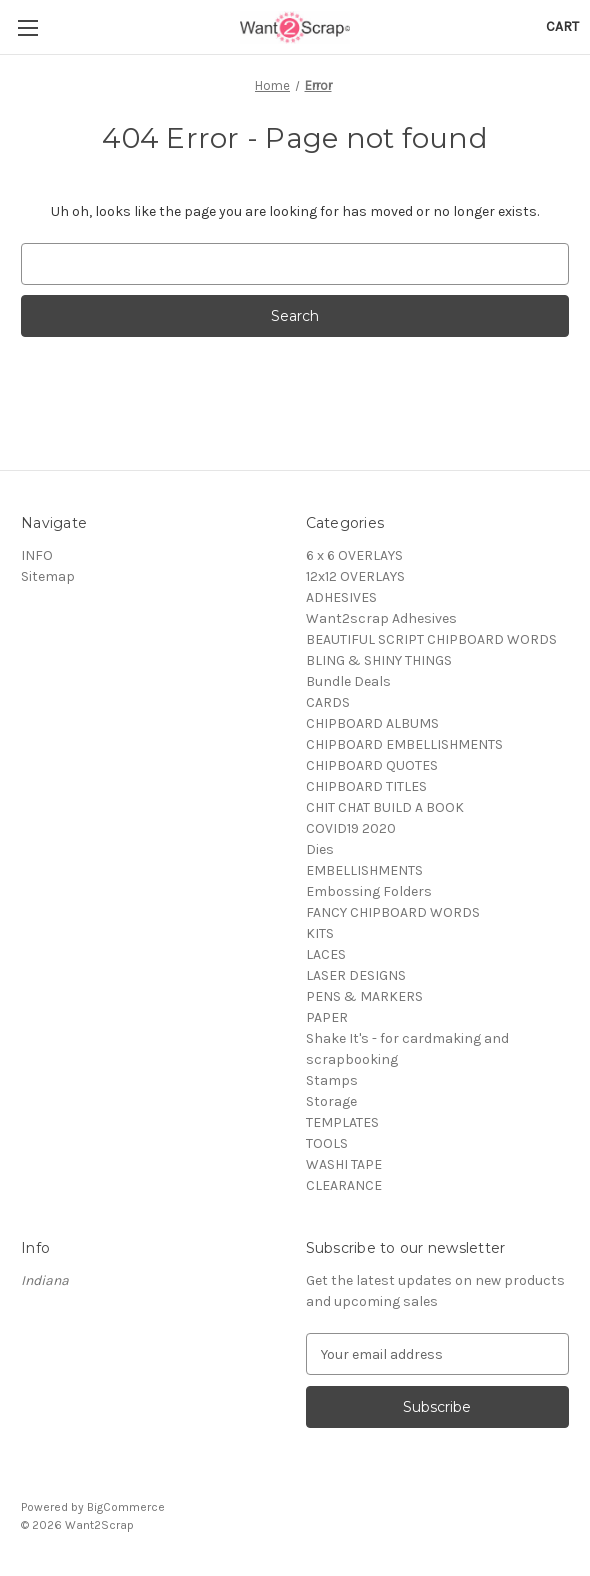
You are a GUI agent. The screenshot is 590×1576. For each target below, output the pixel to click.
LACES (326, 954)
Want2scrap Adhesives (381, 618)
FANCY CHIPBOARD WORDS (393, 912)
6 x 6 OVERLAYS (354, 555)
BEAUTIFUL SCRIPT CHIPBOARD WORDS (431, 639)
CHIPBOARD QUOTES (372, 765)
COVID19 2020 (351, 828)
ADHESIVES (341, 597)
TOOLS (327, 1143)
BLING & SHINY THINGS (379, 660)
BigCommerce (126, 1507)
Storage (331, 1101)
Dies (320, 849)
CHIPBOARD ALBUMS (372, 723)
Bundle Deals (348, 681)
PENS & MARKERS (364, 996)
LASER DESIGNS (356, 975)
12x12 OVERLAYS (355, 576)
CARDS (328, 702)
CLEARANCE (344, 1185)
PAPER (327, 1017)
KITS (320, 933)
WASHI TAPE (344, 1164)
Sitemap (48, 576)
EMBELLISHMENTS (364, 870)
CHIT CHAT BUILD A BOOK (385, 807)
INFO (37, 555)
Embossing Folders (369, 891)
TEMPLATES (342, 1122)
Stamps (332, 1080)
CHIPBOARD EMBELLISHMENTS (404, 744)
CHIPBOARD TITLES (366, 786)
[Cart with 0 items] (562, 26)
